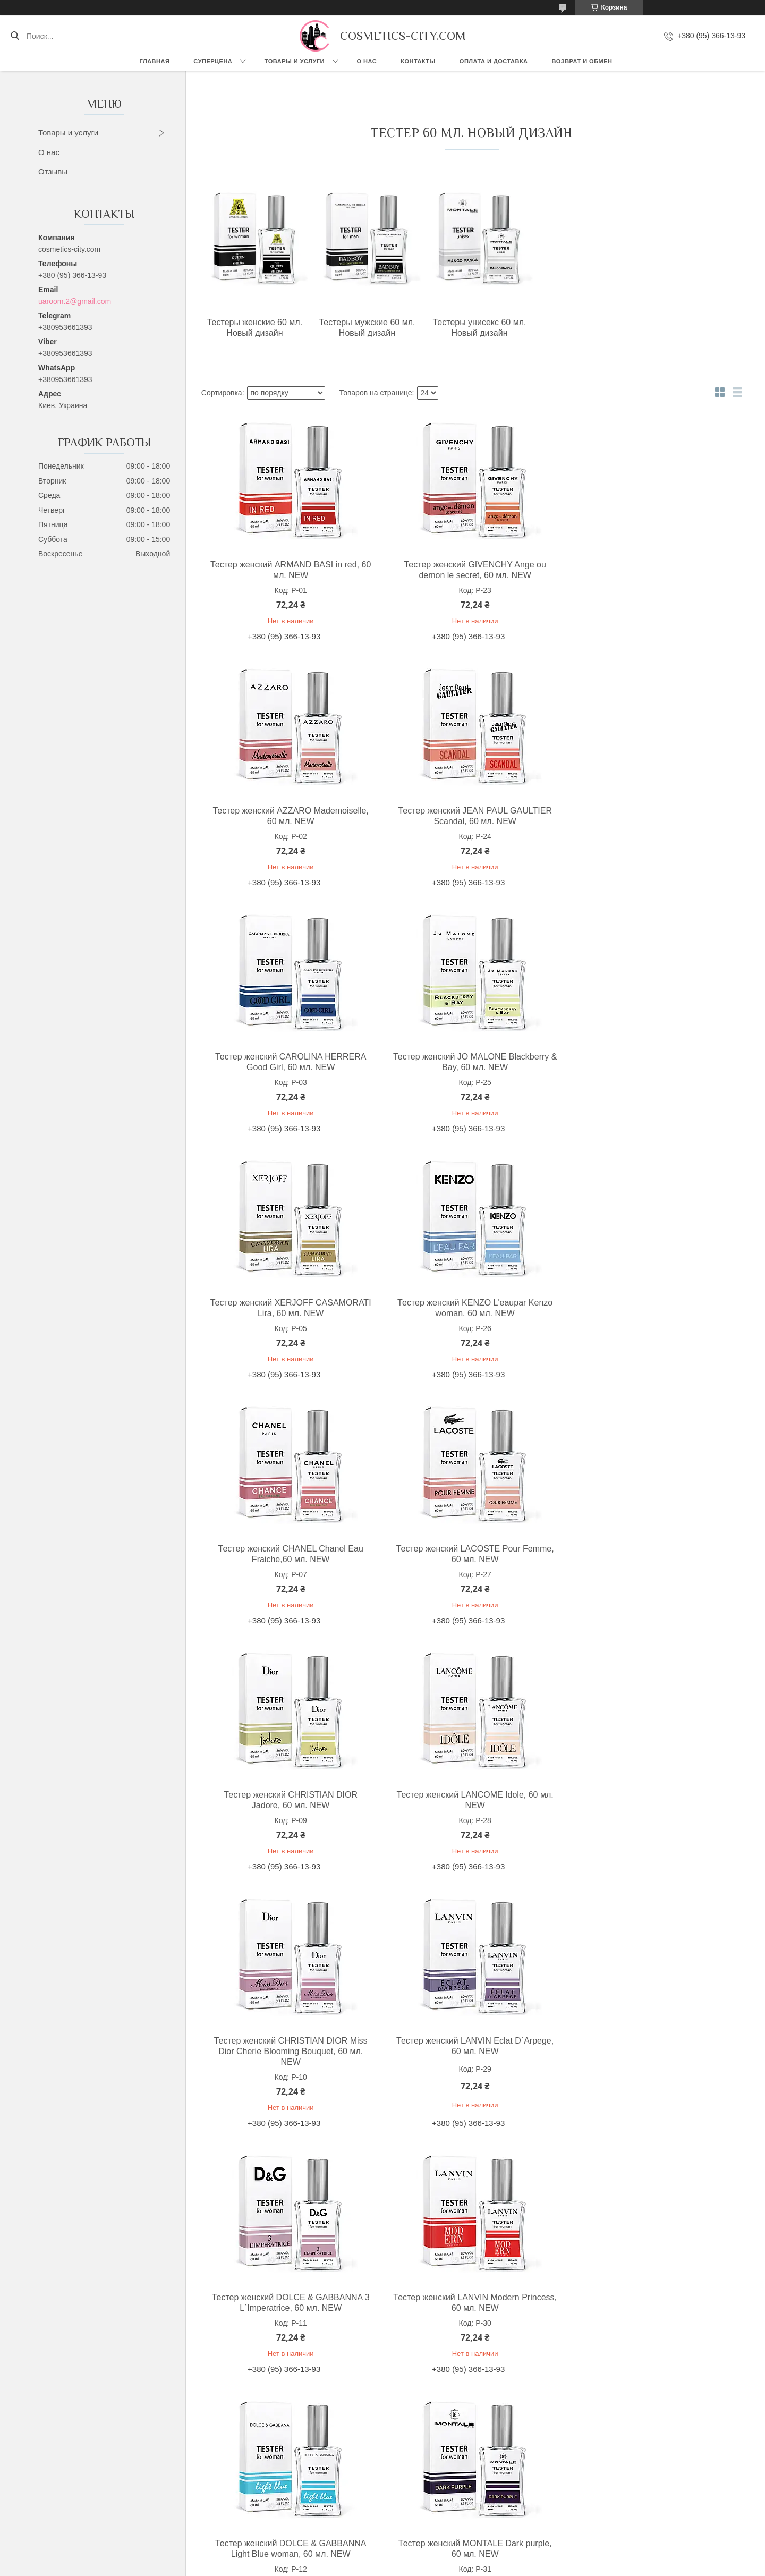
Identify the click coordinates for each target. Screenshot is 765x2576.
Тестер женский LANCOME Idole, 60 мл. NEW (649, 1308)
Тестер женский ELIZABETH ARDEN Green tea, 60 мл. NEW (288, 2056)
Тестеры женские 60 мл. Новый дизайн (253, 327)
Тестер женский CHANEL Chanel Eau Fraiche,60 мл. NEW (648, 1062)
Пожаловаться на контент (362, 2566)
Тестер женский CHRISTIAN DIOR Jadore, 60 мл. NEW (469, 1308)
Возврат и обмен (582, 61)
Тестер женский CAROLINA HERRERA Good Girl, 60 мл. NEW (469, 816)
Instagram (84, 2512)
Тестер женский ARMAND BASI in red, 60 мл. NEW (288, 570)
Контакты (418, 61)
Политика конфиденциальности (452, 2566)
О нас (367, 61)
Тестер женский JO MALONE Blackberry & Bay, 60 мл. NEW (649, 816)
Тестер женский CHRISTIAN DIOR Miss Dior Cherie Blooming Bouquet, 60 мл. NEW (289, 1559)
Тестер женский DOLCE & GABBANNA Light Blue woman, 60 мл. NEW (469, 1810)
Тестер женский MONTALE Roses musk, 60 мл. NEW (469, 2056)
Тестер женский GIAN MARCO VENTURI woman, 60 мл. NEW (468, 2302)
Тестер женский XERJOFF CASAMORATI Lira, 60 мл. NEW (289, 1062)
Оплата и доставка (494, 61)
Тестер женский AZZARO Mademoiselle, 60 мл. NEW (649, 570)
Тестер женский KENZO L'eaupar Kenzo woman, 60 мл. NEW (469, 1062)
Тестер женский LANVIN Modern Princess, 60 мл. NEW (289, 1810)
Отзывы (52, 171)
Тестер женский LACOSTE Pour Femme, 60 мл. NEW (289, 1308)
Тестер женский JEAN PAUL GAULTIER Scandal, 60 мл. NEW (289, 816)
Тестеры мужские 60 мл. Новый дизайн (362, 327)
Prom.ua (428, 2556)
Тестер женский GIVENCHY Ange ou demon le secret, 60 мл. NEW (469, 570)
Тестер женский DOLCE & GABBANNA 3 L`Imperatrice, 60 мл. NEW (649, 1554)
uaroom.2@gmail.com (74, 301)
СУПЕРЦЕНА (212, 61)
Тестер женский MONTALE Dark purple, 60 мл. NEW (649, 1810)
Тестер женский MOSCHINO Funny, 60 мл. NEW (289, 2302)
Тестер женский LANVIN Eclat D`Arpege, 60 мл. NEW (469, 1554)
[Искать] (15, 36)
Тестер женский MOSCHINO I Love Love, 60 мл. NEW (649, 2302)
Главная (154, 61)
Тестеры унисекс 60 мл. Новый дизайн (471, 327)
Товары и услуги (295, 61)
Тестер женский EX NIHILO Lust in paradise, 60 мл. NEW (649, 2056)
